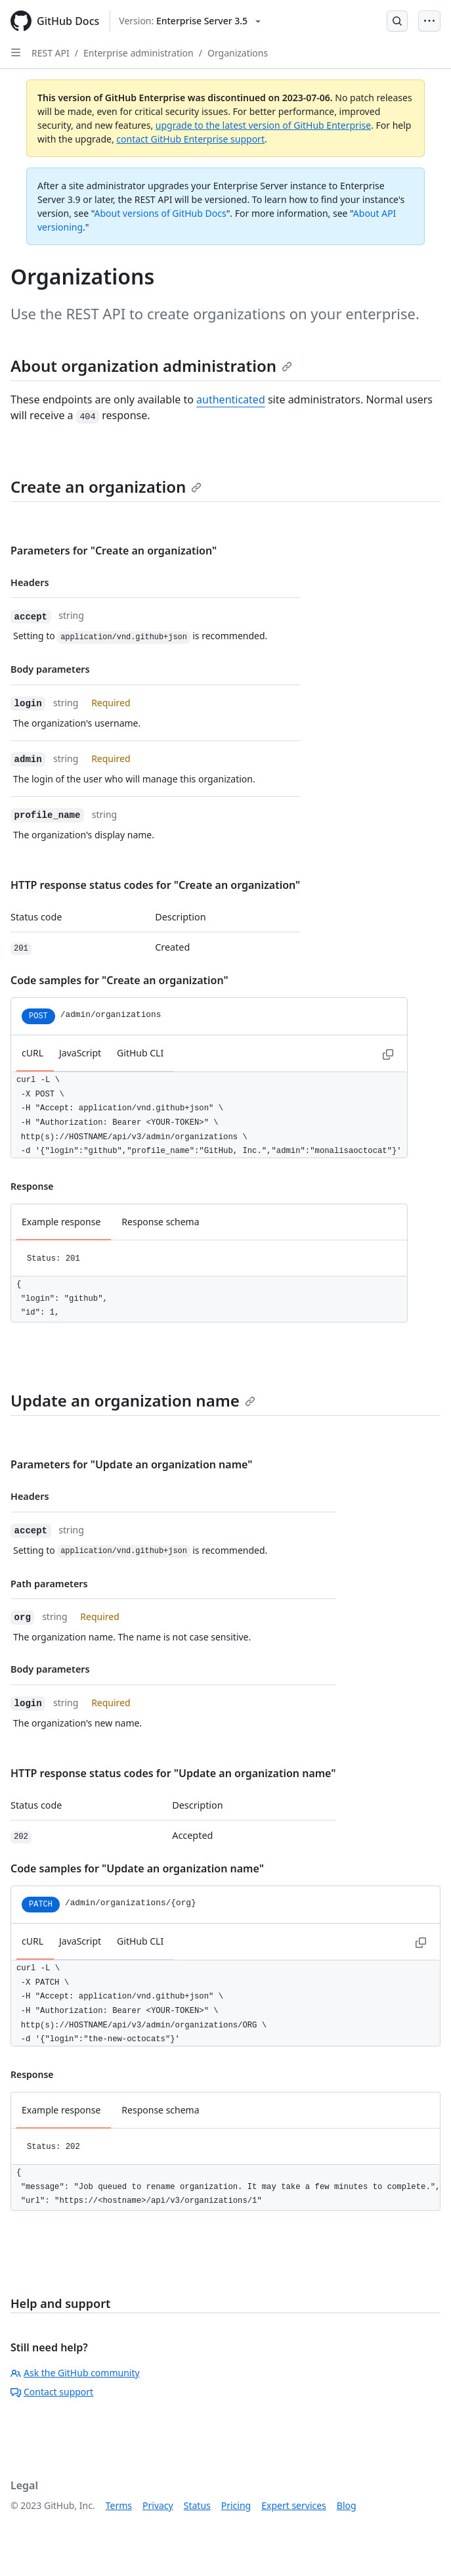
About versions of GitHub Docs (160, 213)
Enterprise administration (138, 53)
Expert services (293, 2505)
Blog (346, 2505)
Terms (119, 2505)
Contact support (52, 2391)
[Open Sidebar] (15, 52)
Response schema (160, 1221)
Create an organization (106, 486)
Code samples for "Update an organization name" (137, 1868)
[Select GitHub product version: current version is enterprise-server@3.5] (189, 21)
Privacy (157, 2505)
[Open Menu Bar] (429, 21)
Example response (61, 1221)
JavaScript (80, 1053)
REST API (51, 53)
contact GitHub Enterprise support (190, 139)
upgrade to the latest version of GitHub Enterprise (263, 125)
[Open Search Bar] (397, 21)
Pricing (236, 2505)
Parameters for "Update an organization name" (131, 1464)
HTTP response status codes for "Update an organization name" (173, 1773)
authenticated (230, 399)
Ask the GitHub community (75, 2372)
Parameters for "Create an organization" (114, 550)
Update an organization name (133, 1400)
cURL (32, 1053)
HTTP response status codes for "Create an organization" (155, 885)
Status (197, 2505)
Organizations (237, 53)
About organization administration (151, 365)
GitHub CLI (140, 1053)
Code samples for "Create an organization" (119, 980)
